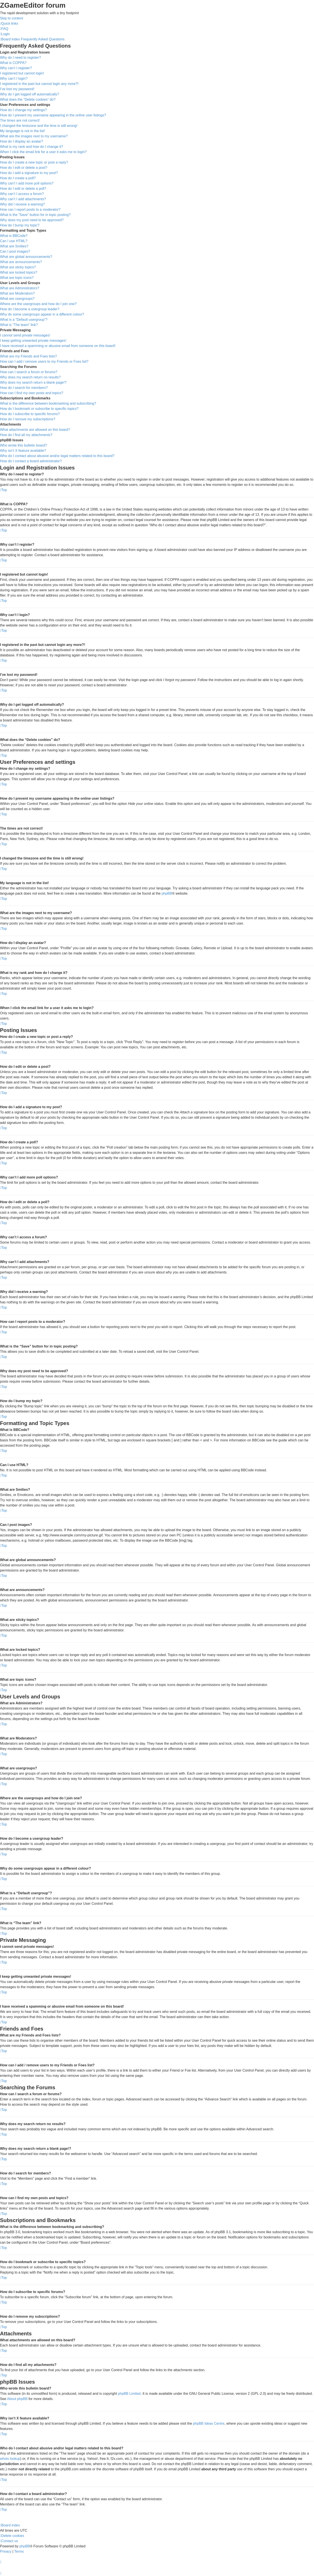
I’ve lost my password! (17, 89)
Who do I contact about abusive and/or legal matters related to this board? (57, 456)
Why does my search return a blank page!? (33, 382)
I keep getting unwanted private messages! (33, 340)
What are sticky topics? (18, 267)
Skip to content (11, 18)
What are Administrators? (19, 288)
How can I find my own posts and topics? (31, 393)
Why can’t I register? (16, 68)
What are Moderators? (17, 293)
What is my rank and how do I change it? (31, 146)
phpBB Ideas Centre (208, 2423)
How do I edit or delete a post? (23, 167)
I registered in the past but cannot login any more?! (39, 84)
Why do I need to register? (20, 57)
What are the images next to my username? (34, 136)
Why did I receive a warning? (22, 204)
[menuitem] (4, 29)
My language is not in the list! (22, 131)
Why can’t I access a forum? (22, 194)
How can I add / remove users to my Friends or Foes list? (44, 361)
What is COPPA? (13, 63)
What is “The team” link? (19, 325)
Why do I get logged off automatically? (29, 94)
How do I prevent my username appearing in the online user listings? (53, 115)
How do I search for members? (24, 388)
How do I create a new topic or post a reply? (34, 162)
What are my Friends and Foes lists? (28, 356)
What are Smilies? (14, 246)
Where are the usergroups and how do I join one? (38, 304)
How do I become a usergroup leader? (29, 309)
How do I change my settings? (23, 110)
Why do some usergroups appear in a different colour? (42, 314)
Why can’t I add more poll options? (26, 183)
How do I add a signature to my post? (29, 173)
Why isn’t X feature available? (23, 450)
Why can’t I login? (13, 78)
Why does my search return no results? (30, 377)
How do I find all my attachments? (26, 435)
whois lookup (10, 2458)
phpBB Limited (129, 2393)
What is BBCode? (13, 236)
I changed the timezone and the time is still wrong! (38, 126)
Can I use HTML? (13, 241)
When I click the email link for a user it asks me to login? (43, 152)
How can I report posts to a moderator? (30, 209)
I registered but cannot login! (22, 73)
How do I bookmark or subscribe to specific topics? (39, 409)
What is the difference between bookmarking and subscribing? (48, 403)
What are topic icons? (17, 278)
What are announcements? (21, 262)
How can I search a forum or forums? (28, 372)
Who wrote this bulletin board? (23, 445)
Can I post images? (15, 251)
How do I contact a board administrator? (31, 461)
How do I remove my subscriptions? (27, 419)
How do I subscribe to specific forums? (30, 414)
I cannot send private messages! (25, 335)
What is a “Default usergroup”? (24, 319)
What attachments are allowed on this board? (35, 429)
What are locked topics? (18, 272)
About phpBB (17, 2399)
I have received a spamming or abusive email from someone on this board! (57, 346)
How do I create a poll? (18, 178)
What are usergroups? (17, 298)
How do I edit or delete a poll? (23, 188)
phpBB (167, 893)
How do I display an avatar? (21, 141)
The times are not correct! (20, 120)
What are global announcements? (26, 257)
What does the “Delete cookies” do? (27, 99)
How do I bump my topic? (19, 225)
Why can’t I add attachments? (23, 199)
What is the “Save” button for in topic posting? (35, 215)
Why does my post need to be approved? (32, 220)
